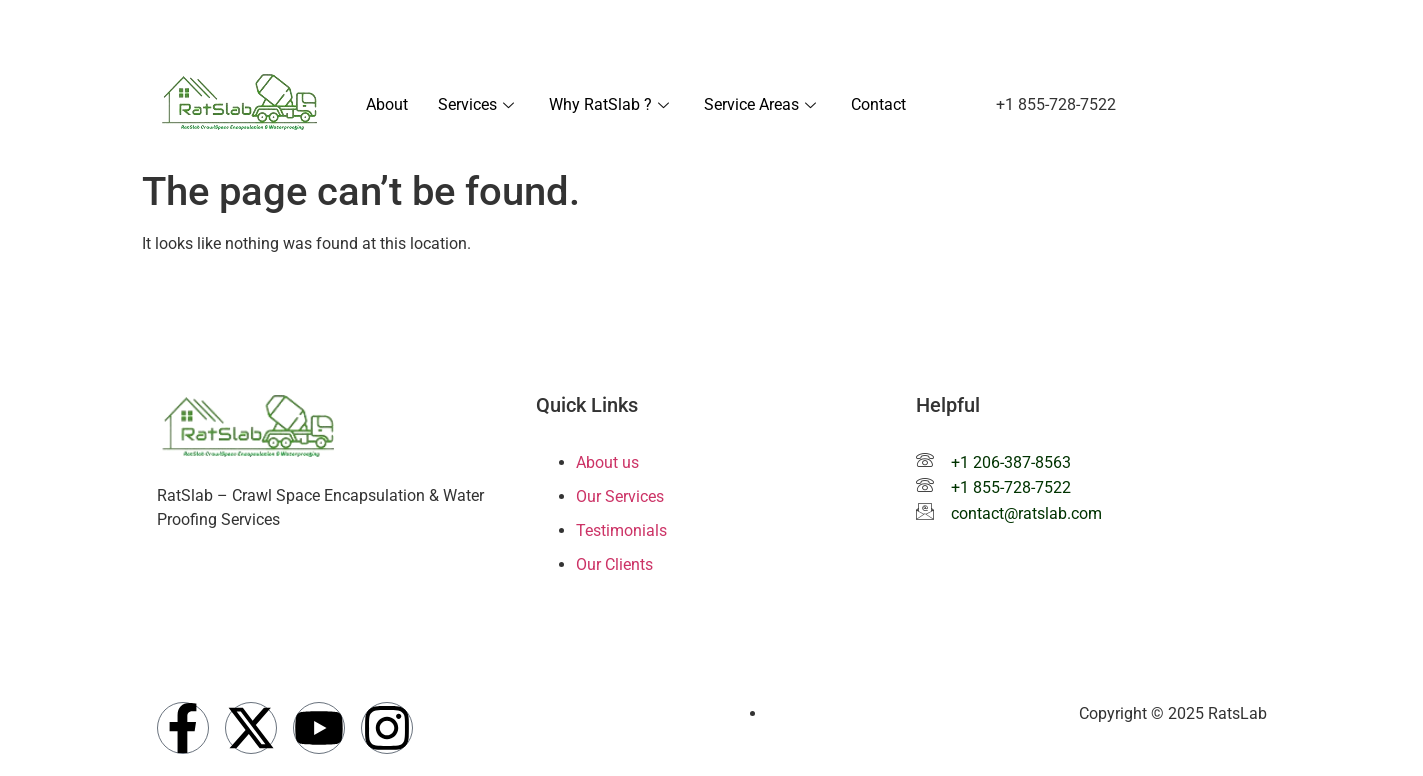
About (387, 104)
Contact (878, 104)
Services (478, 104)
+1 (906, 27)
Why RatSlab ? (611, 104)
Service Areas (762, 104)
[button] (1056, 105)
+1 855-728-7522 (1011, 487)
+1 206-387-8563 (1011, 462)
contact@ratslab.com (1109, 27)
